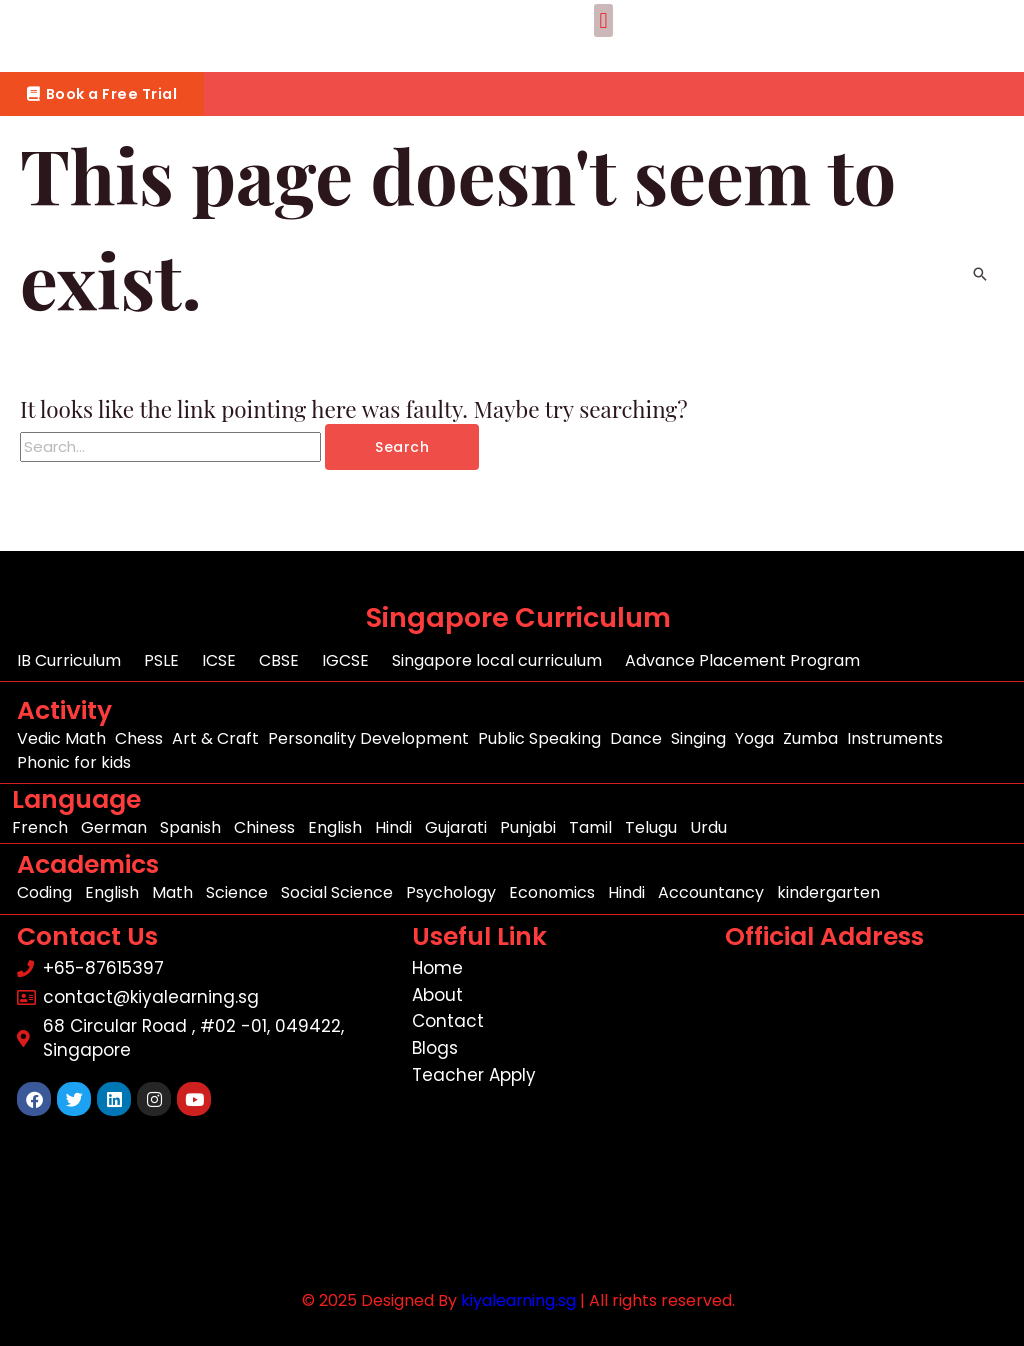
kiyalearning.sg (518, 1300)
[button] (603, 20)
